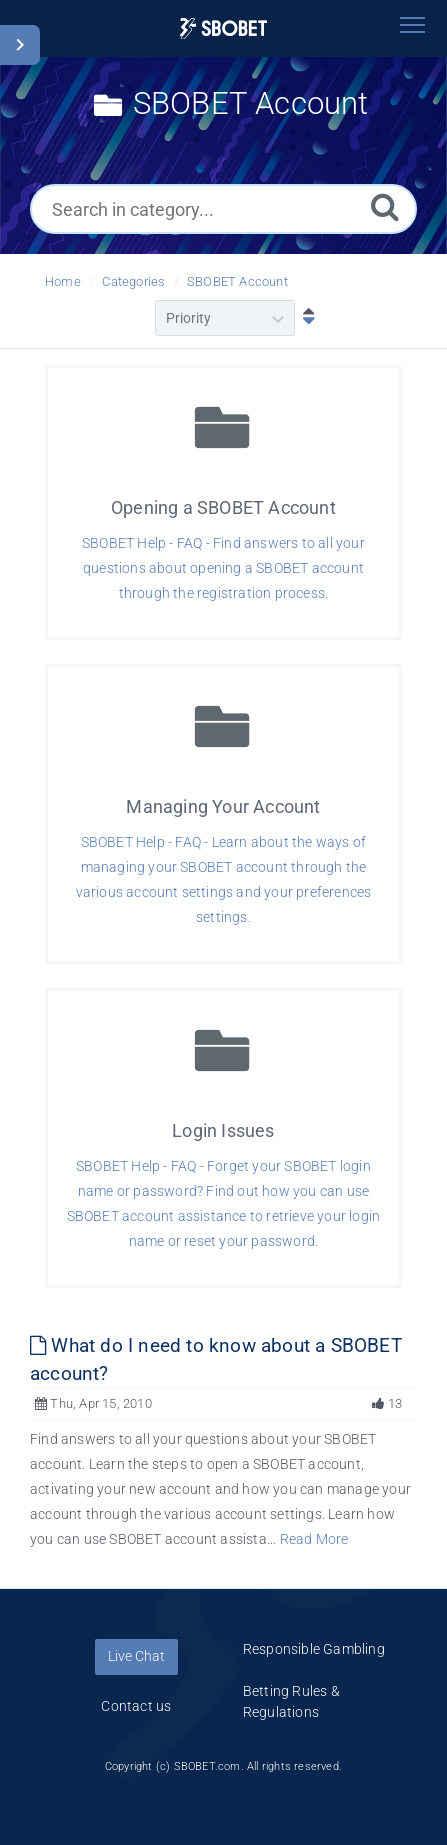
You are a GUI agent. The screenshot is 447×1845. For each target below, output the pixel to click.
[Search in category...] (223, 209)
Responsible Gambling (314, 1649)
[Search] (385, 206)
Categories (133, 281)
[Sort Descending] (304, 318)
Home (63, 281)
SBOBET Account (237, 281)
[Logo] (224, 28)
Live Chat (136, 1656)
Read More (314, 1539)
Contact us (136, 1706)
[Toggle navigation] (412, 25)
